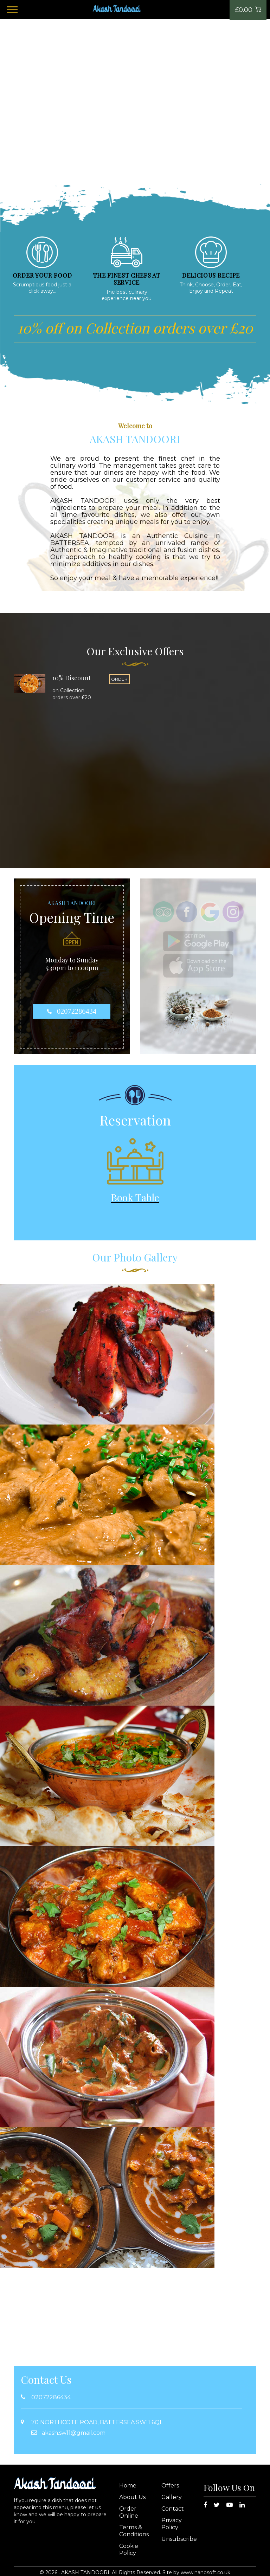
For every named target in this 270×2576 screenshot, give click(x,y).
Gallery (171, 2497)
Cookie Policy (128, 2549)
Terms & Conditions (134, 2531)
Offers (170, 2485)
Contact (172, 2508)
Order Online (128, 2512)
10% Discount (71, 678)
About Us (132, 2497)
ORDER (119, 679)
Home (127, 2485)
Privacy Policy (171, 2524)
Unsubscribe (179, 2539)
